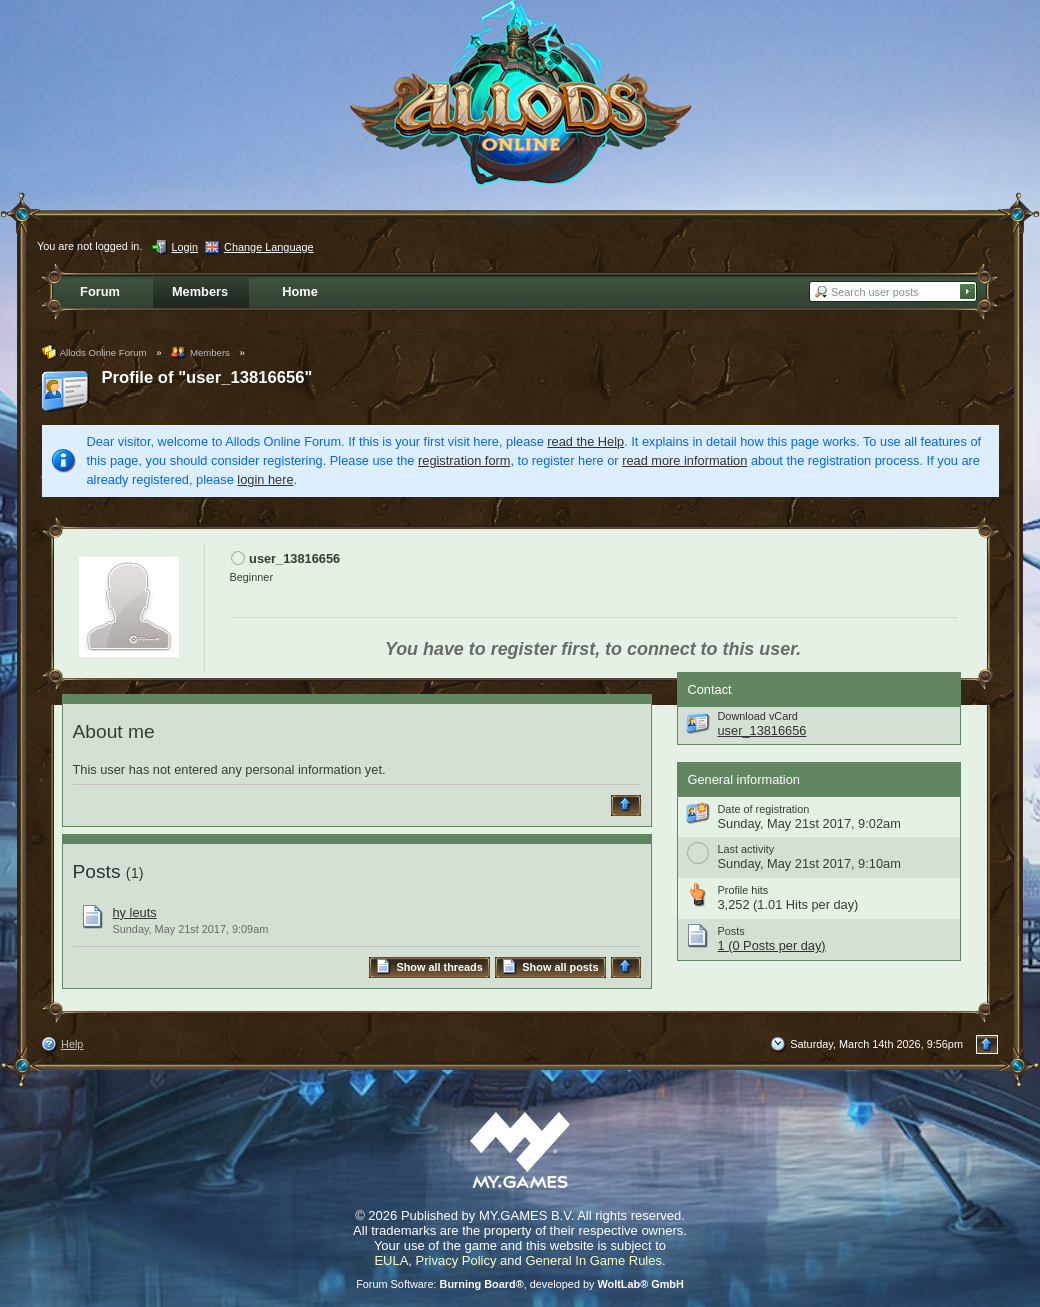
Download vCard (758, 716)
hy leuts (135, 912)
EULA (391, 1260)
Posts (97, 871)
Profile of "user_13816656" (207, 377)
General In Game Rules (593, 1260)
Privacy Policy (456, 1260)
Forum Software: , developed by (520, 1284)
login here (265, 479)
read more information (684, 460)
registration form (464, 460)
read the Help (585, 441)
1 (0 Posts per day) (772, 945)
